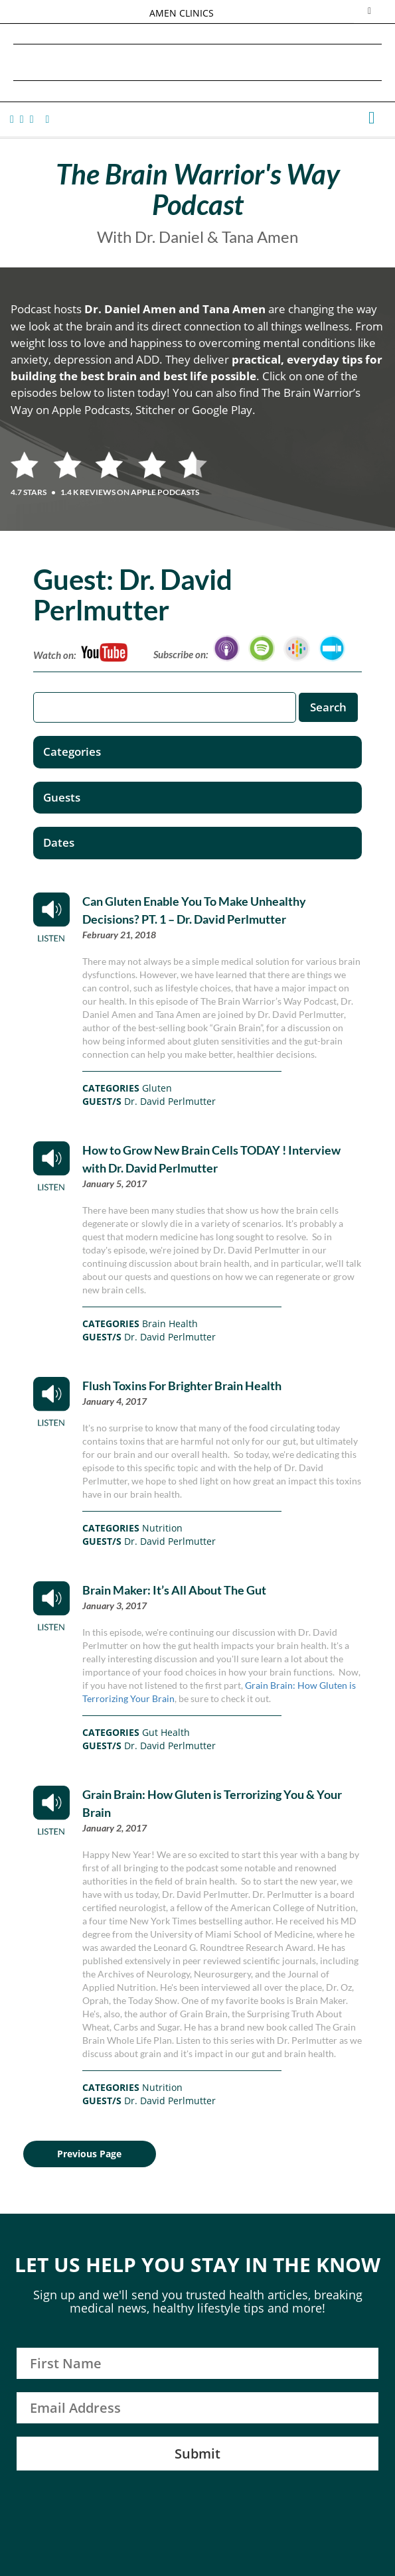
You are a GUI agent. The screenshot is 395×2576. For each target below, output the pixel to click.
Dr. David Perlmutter (170, 1101)
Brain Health (170, 1323)
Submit (197, 2454)
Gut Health (166, 1732)
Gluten (157, 1088)
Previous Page (89, 2153)
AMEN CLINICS (181, 13)
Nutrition (162, 1528)
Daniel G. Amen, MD (198, 62)
